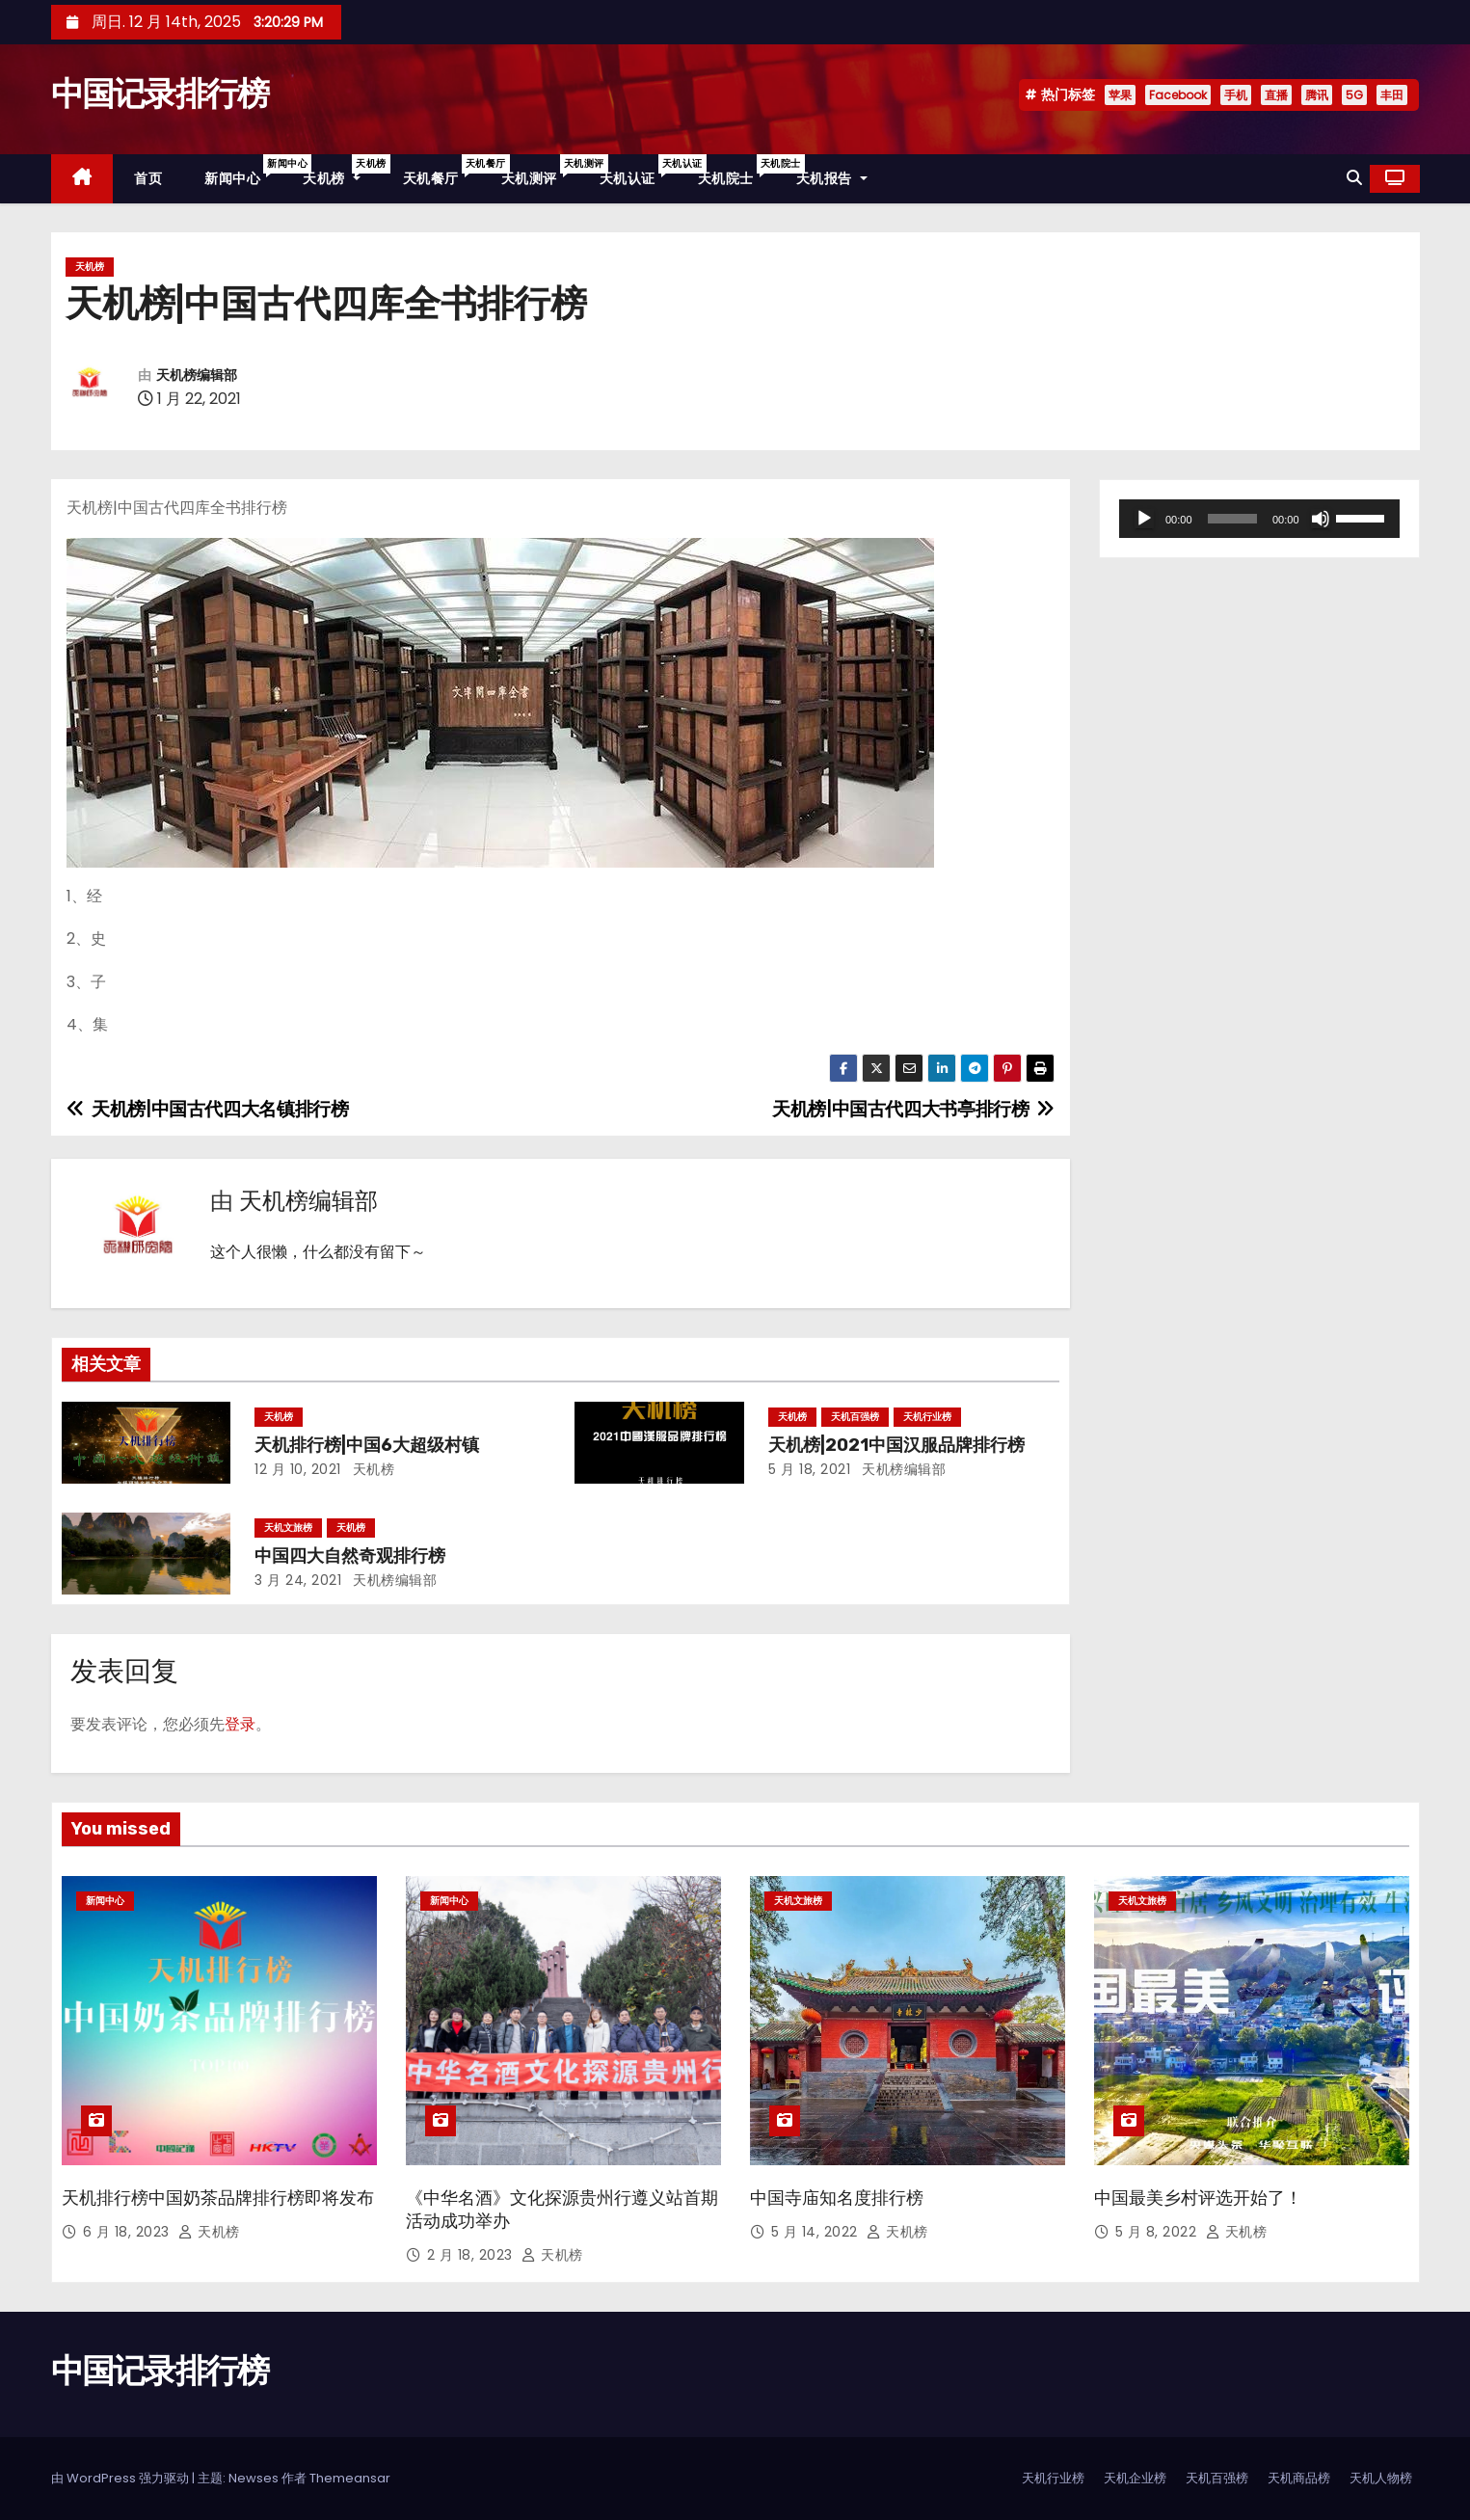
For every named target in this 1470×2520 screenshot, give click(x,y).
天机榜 (342, 171)
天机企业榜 (1135, 2478)
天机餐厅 (441, 171)
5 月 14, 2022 (817, 2231)
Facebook (1178, 95)
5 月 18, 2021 (809, 1469)
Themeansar (349, 2478)
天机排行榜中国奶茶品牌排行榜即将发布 (218, 2198)
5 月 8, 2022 (1158, 2231)
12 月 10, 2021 (297, 1469)
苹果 (1120, 95)
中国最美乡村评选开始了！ (1198, 2198)
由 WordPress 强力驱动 (121, 2478)
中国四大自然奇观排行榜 (349, 1556)
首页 (148, 178)
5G (1354, 95)
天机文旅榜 (288, 1527)
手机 (1235, 95)
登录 (240, 1724)
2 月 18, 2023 (472, 2255)
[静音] (1320, 518)
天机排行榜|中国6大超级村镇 (366, 1445)
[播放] (1144, 518)
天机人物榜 (1381, 2478)
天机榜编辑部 (196, 375)
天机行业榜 (927, 1416)
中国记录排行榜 (160, 94)
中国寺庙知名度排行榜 (836, 2198)
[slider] (1232, 518)
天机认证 (638, 171)
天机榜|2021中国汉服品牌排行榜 (896, 1445)
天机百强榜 (855, 1416)
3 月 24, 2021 (297, 1580)
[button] (1354, 178)
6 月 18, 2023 (128, 2231)
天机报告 (832, 178)
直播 (1276, 95)
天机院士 (736, 171)
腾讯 (1316, 95)
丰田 (1391, 95)
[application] (1259, 518)
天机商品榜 (1299, 2478)
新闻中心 (242, 171)
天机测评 (539, 171)
